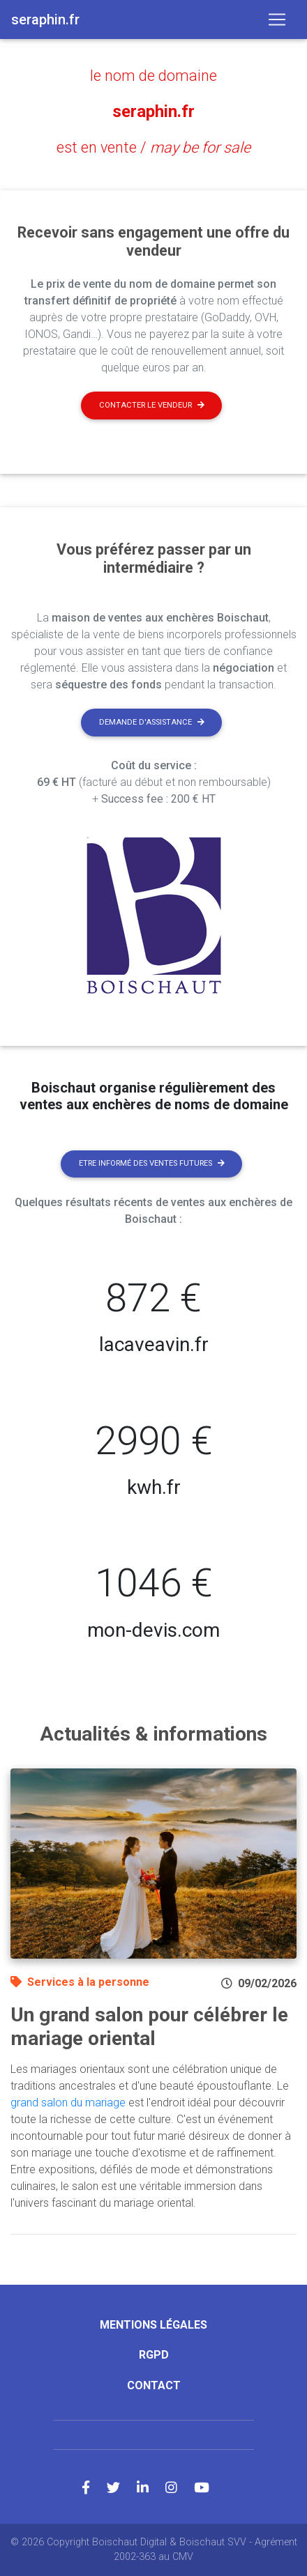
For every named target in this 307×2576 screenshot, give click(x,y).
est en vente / (153, 147)
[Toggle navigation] (277, 19)
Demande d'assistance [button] (151, 722)
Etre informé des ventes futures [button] (152, 1163)
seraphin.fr (153, 111)
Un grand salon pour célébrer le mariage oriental (149, 2026)
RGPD (154, 2354)
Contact (154, 2385)
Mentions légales (153, 2324)
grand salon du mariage (68, 2102)
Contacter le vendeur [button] (151, 405)
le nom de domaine (153, 75)
